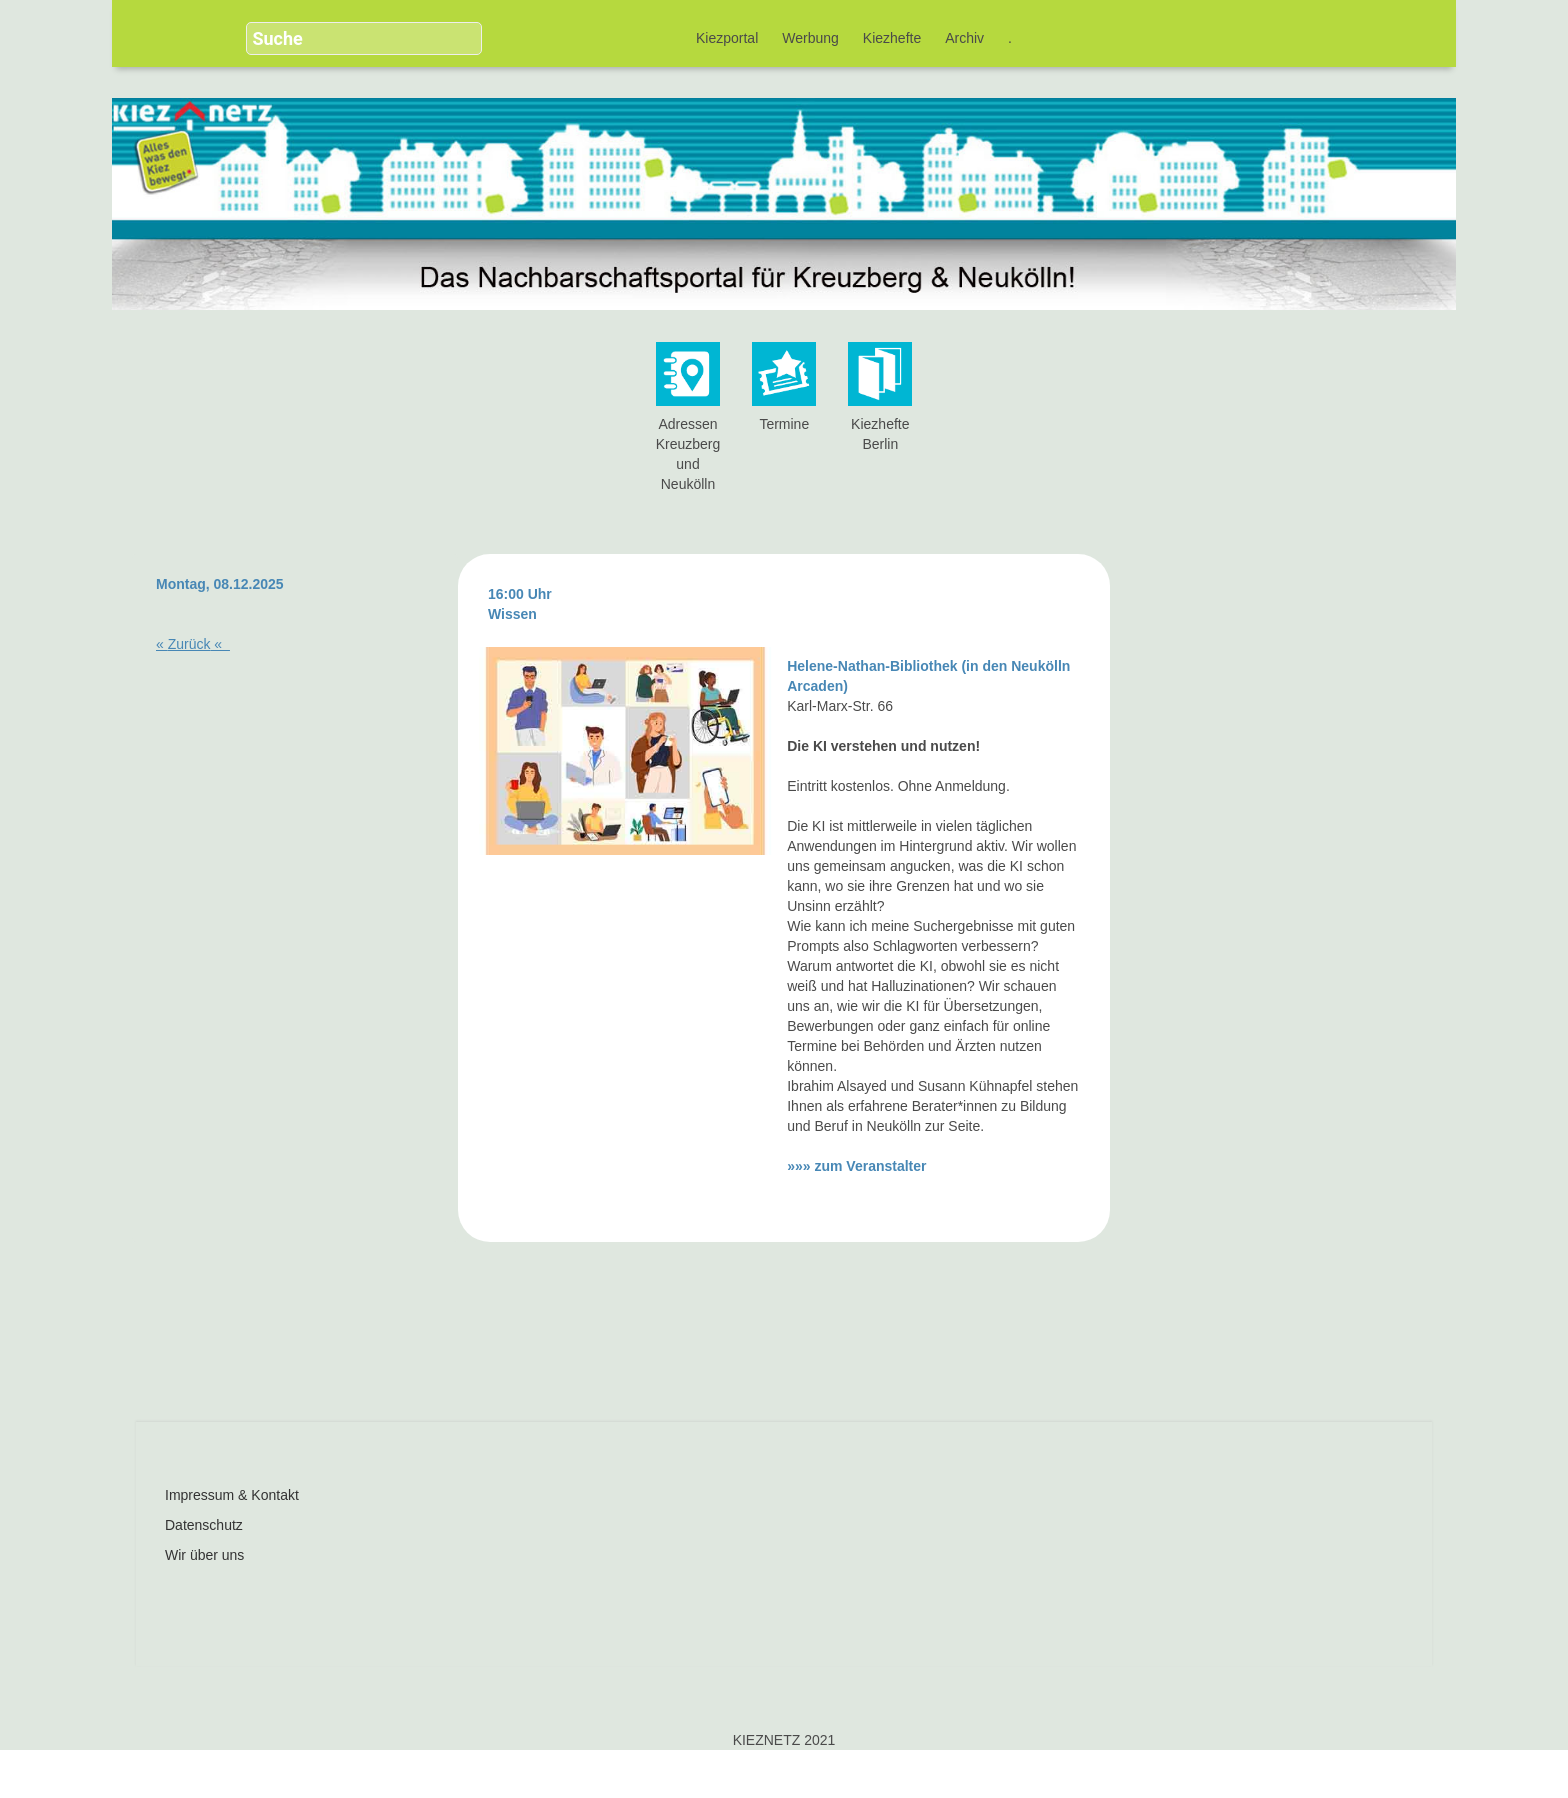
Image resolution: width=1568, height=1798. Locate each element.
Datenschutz (204, 1525)
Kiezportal (727, 38)
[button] (454, 30)
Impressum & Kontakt (232, 1495)
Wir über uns (204, 1555)
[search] (345, 38)
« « (193, 644)
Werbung (810, 38)
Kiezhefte (892, 38)
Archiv (964, 38)
